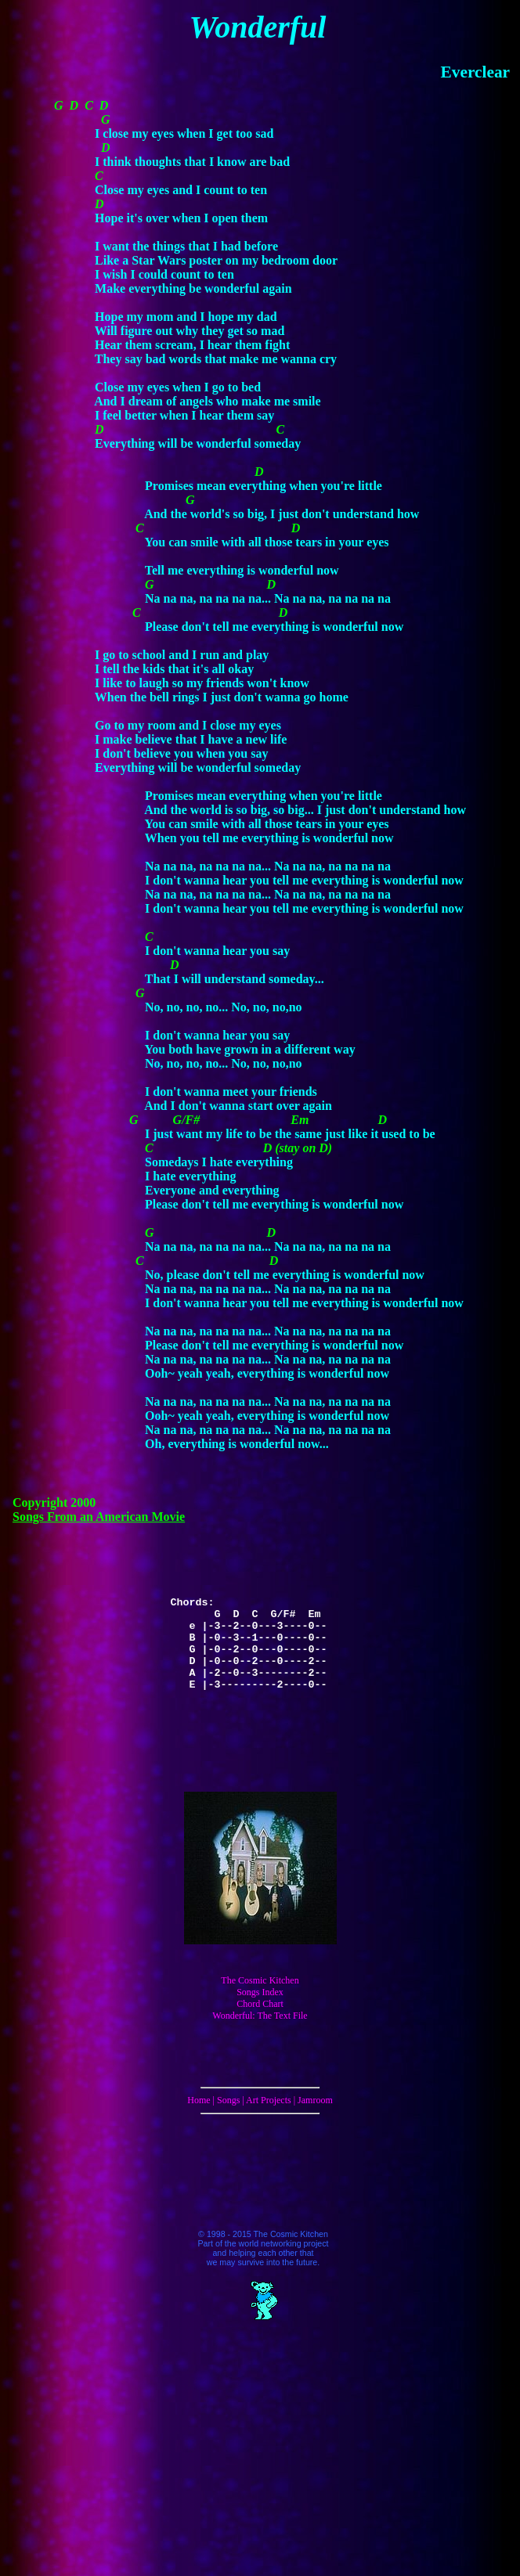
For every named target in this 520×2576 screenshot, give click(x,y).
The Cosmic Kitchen (259, 1980)
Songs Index (260, 1992)
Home (198, 2100)
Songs (228, 2100)
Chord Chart (260, 2003)
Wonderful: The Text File (259, 2015)
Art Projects (268, 2100)
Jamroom (315, 2100)
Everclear (475, 72)
